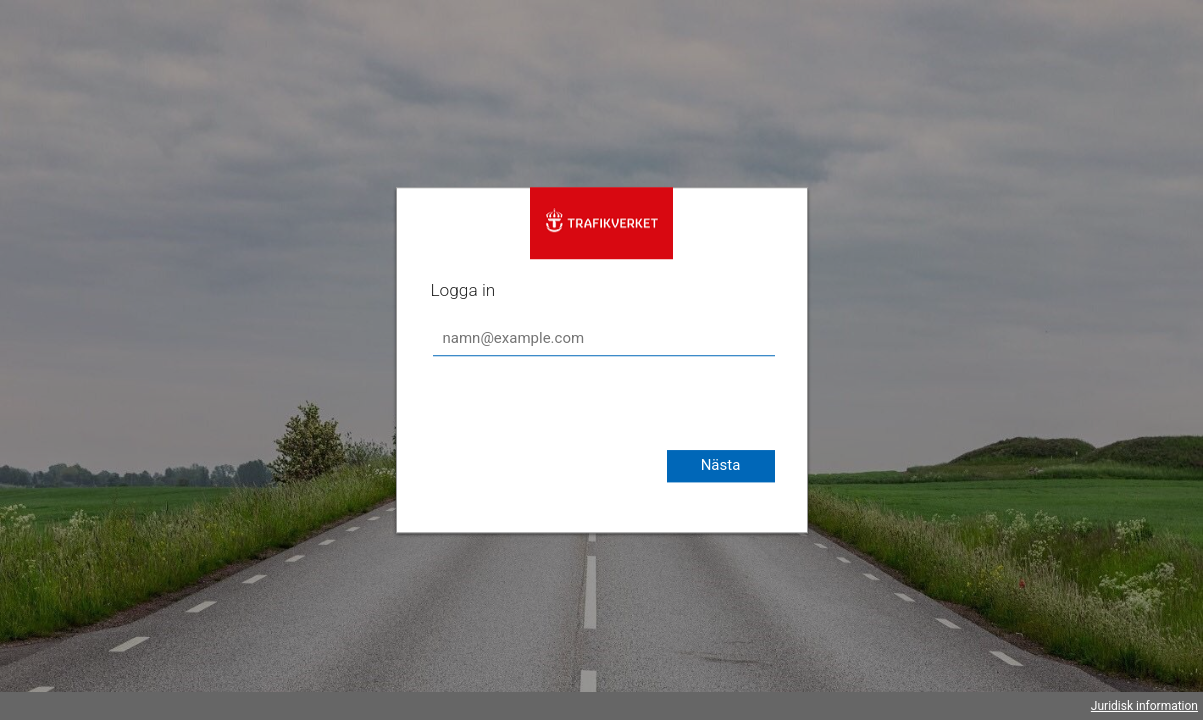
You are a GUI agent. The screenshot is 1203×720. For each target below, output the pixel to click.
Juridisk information (1144, 706)
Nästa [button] (721, 465)
